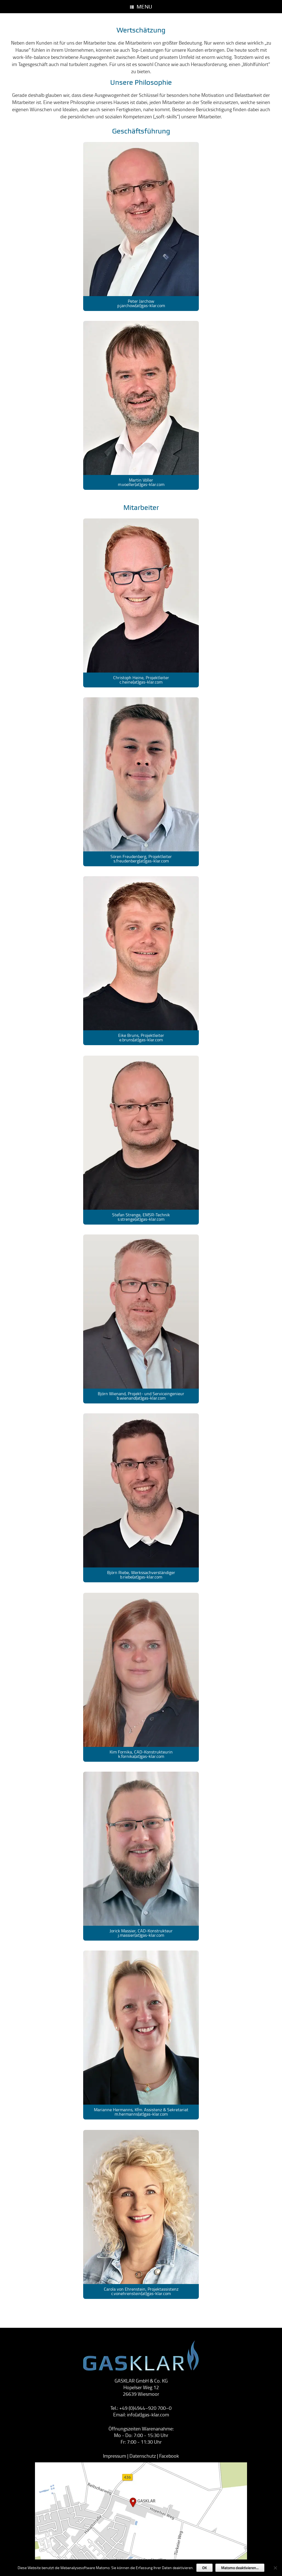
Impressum (114, 2455)
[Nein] (275, 2567)
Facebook (169, 2455)
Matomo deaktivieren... (240, 2567)
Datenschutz (142, 2455)
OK (204, 2567)
